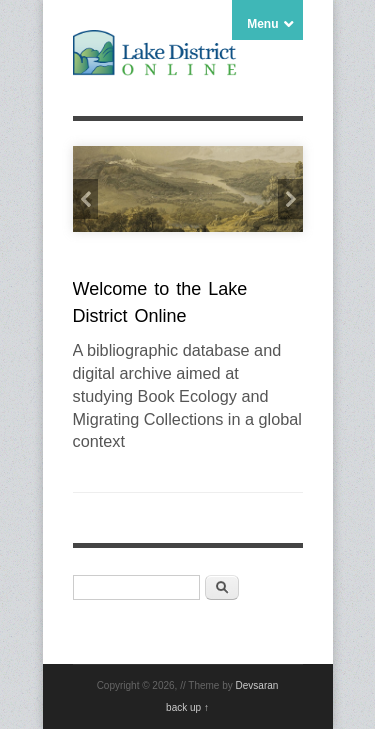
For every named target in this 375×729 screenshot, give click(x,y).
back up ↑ (187, 707)
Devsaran (257, 685)
